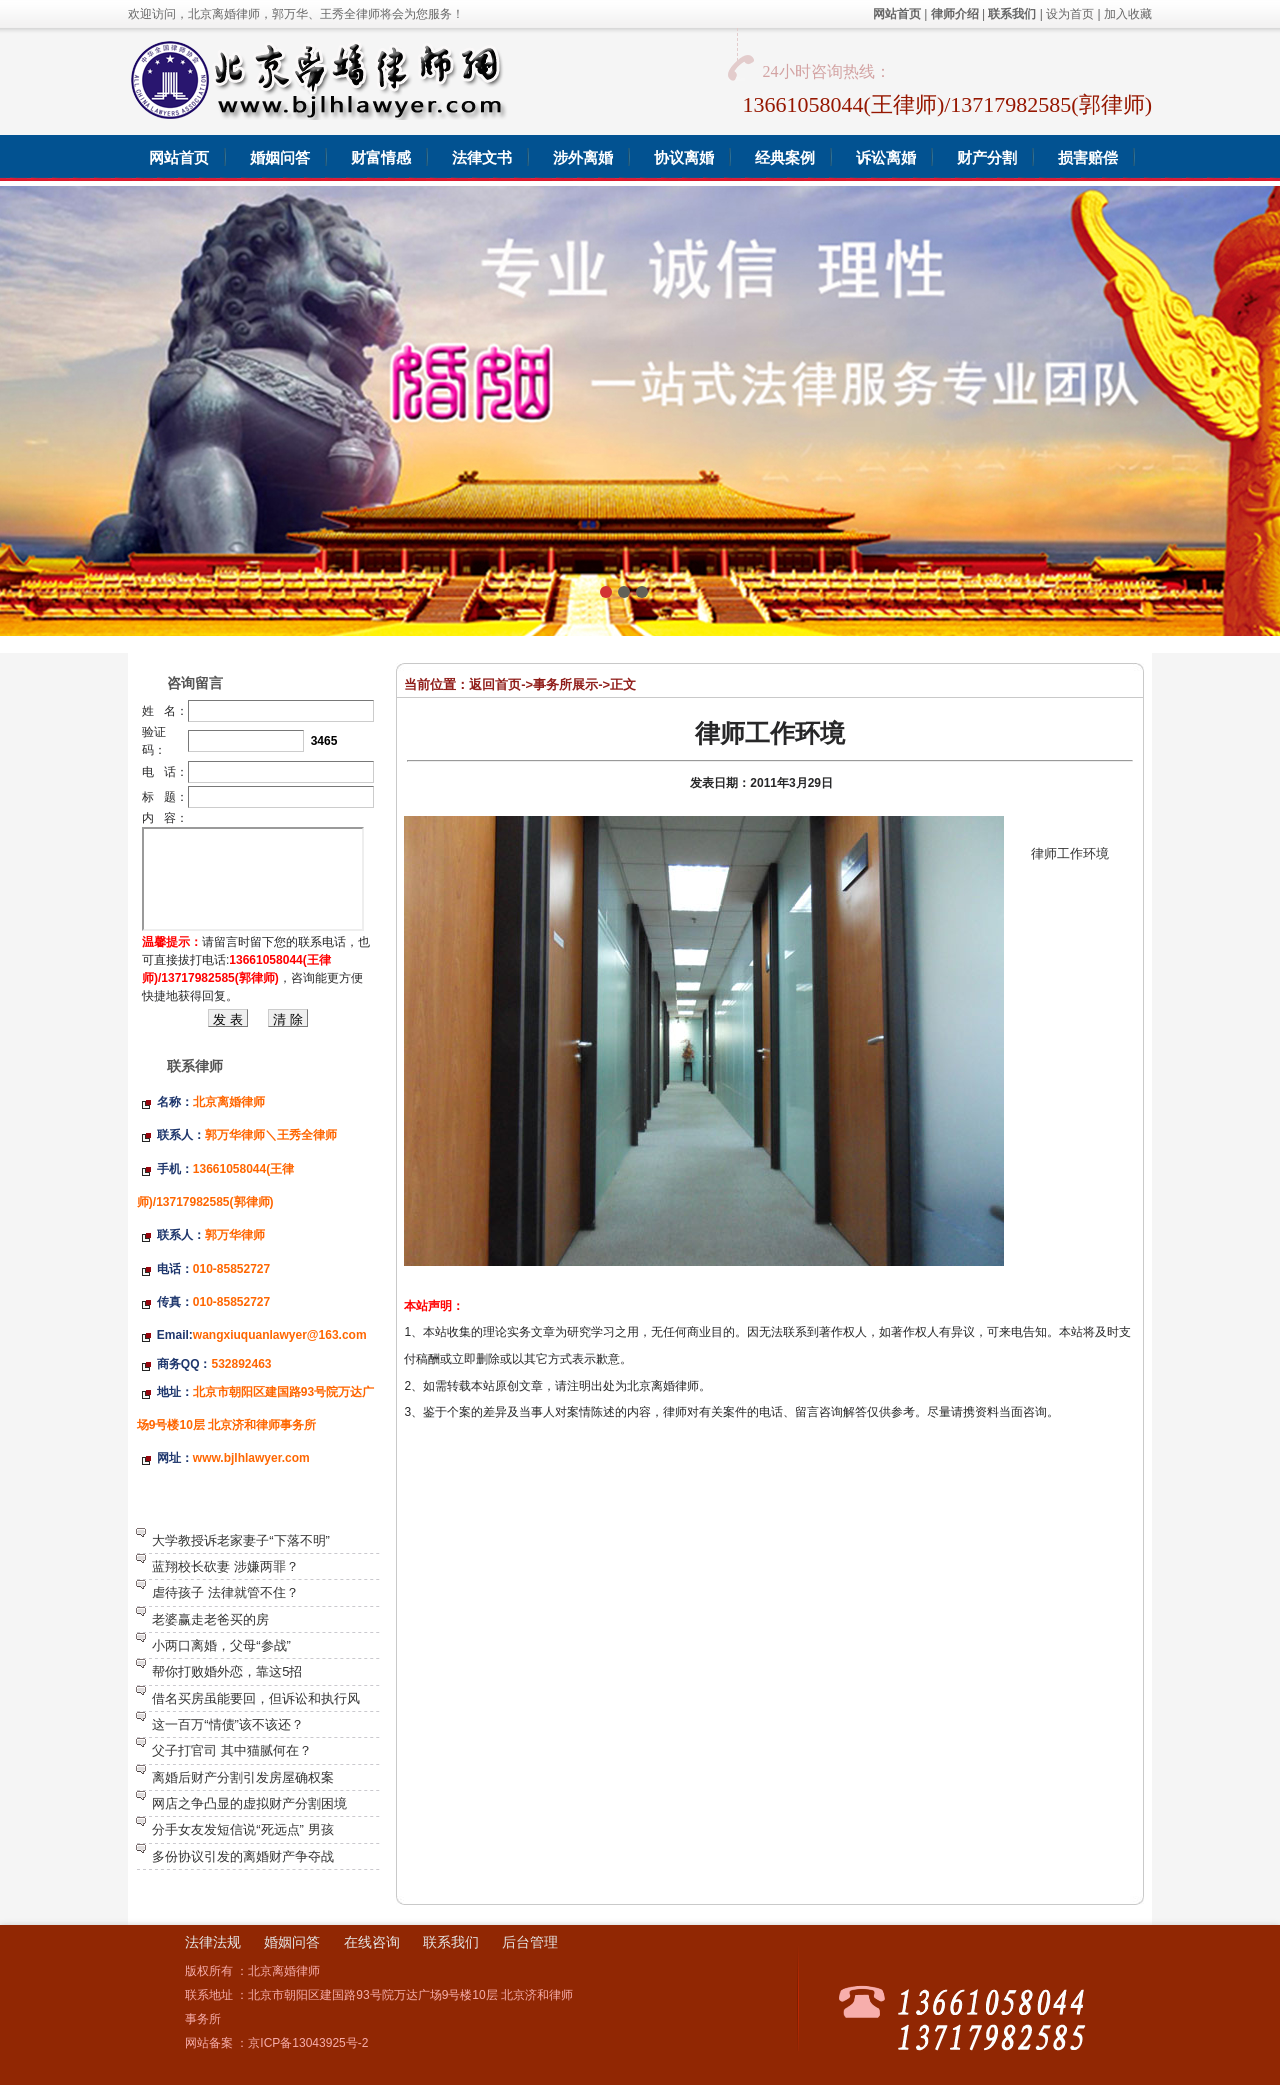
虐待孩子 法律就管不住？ (225, 1592)
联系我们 (451, 1942)
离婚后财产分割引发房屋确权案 (243, 1777)
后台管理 (530, 1942)
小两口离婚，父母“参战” (221, 1645)
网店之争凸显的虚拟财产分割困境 (249, 1803)
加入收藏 (1128, 14)
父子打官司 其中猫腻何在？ (232, 1750)
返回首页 (495, 684)
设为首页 (1070, 14)
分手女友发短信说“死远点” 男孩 (242, 1829)
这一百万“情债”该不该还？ (228, 1724)
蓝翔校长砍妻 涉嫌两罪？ (225, 1566)
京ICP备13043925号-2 (308, 2043)
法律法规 (213, 1942)
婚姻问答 (292, 1942)
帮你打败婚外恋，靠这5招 (227, 1671)
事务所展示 (565, 684)
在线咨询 (372, 1942)
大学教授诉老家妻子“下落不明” (241, 1540)
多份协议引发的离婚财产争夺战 (243, 1856)
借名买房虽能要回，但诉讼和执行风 (256, 1698)
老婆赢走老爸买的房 (210, 1619)
